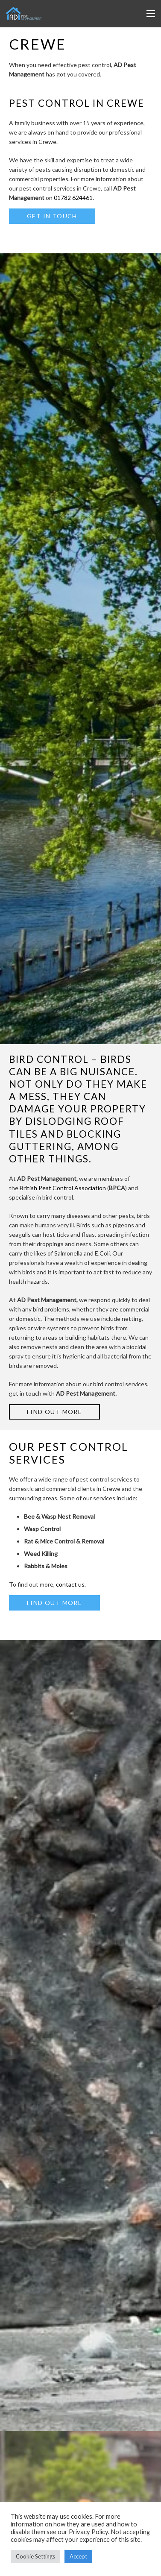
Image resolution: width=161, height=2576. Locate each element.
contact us (70, 1584)
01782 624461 (73, 197)
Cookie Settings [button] (35, 2556)
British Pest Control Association (63, 1187)
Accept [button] (78, 2556)
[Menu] (151, 13)
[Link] (24, 14)
